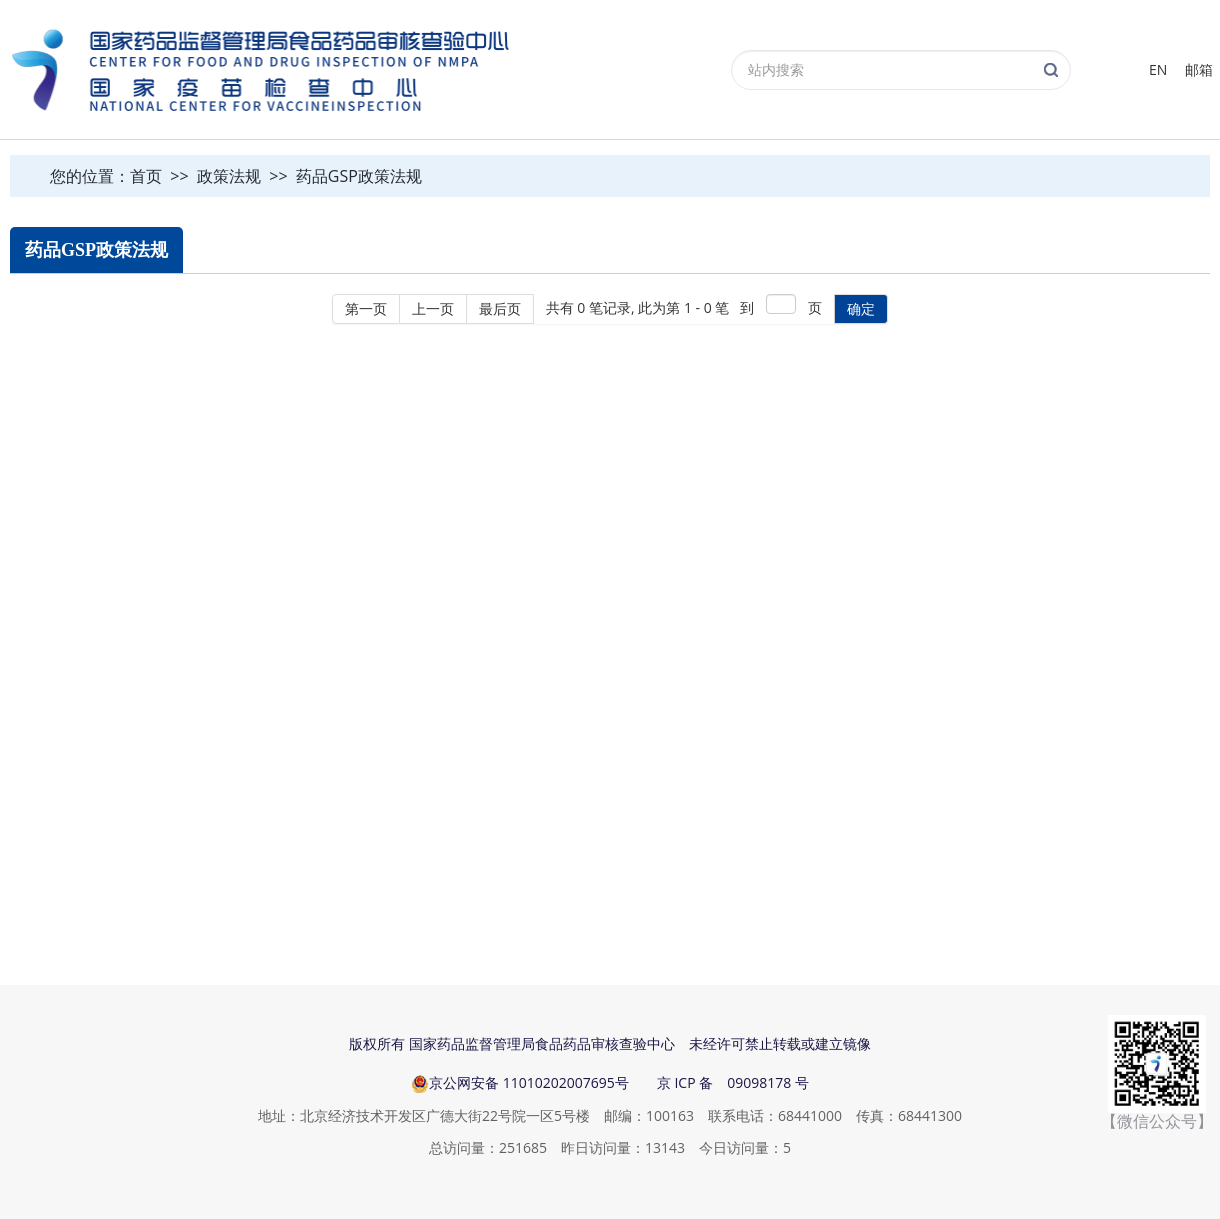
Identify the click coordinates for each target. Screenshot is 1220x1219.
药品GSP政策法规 (359, 176)
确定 (861, 308)
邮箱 (1199, 69)
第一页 (366, 308)
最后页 (500, 308)
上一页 (433, 308)
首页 (146, 176)
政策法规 (229, 176)
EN (1158, 69)
